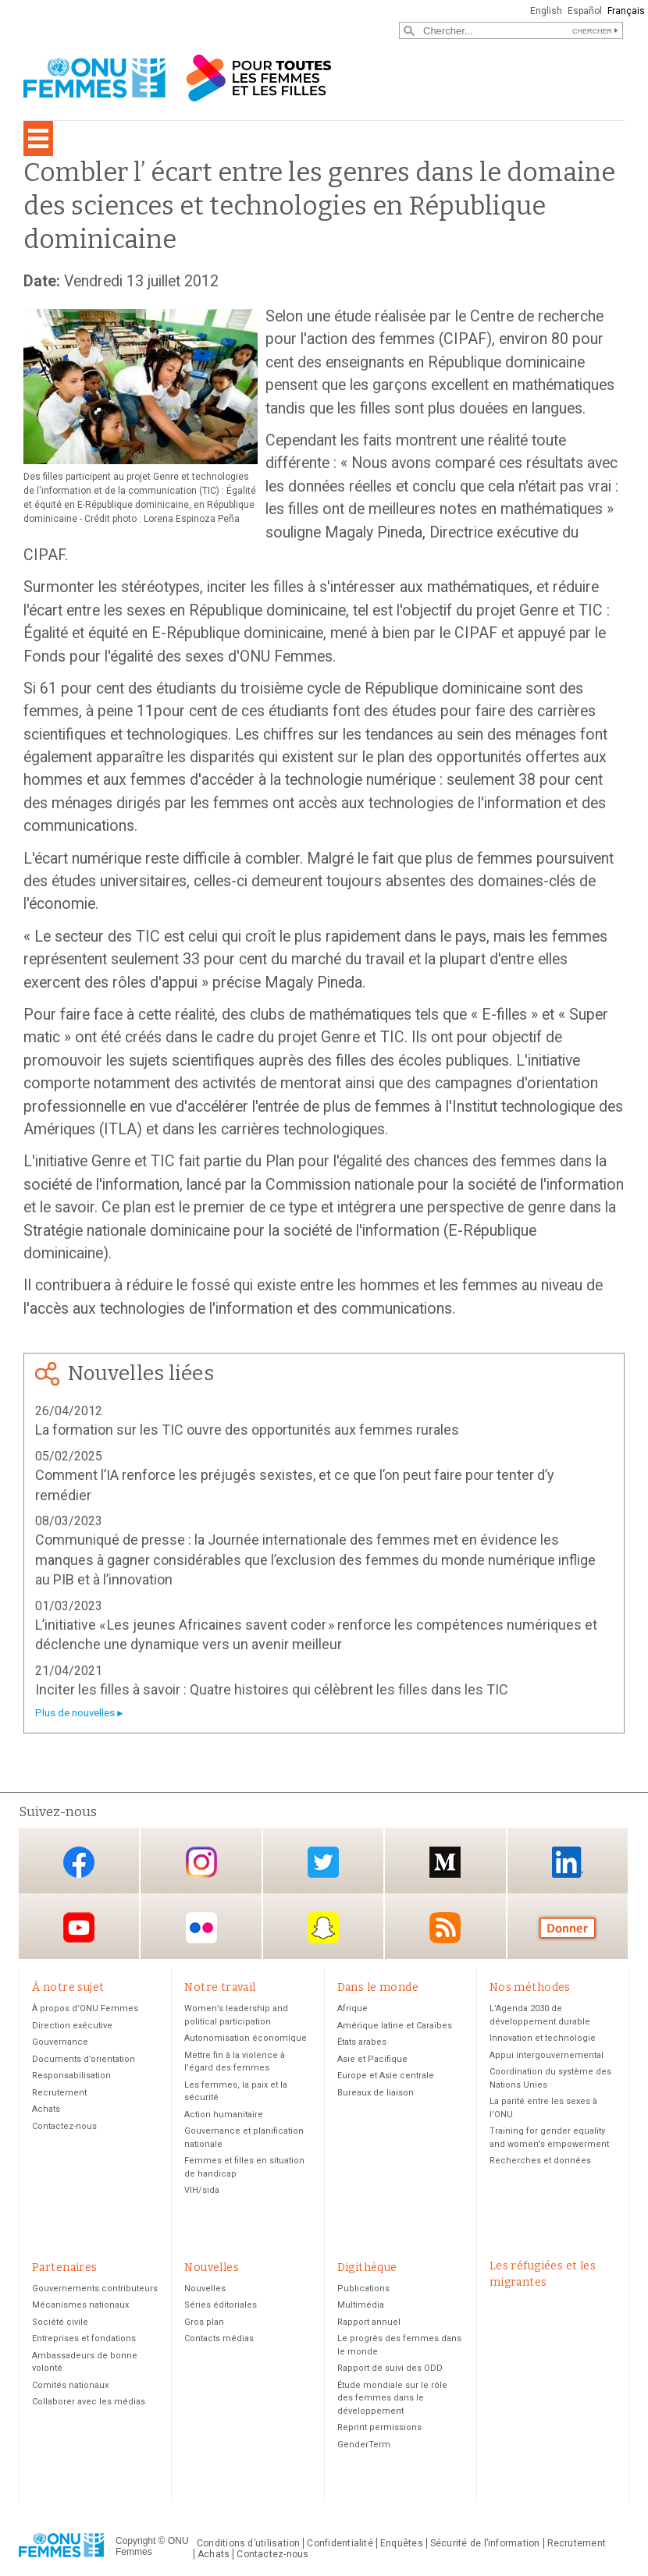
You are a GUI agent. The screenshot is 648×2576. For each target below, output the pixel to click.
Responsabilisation (71, 2075)
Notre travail (219, 1987)
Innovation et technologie (543, 2038)
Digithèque (367, 2267)
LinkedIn (567, 1861)
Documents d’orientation (83, 2059)
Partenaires (65, 2267)
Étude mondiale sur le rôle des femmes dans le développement (392, 2398)
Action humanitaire (223, 2114)
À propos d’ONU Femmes (85, 2008)
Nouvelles (211, 2267)
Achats (46, 2109)
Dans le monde (377, 1987)
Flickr (201, 1927)
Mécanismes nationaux (80, 2305)
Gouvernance (60, 2042)
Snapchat (323, 1927)
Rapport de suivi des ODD (390, 2368)
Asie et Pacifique (372, 2059)
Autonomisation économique (245, 2038)
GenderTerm (363, 2444)
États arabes (361, 2042)
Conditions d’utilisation (249, 2543)
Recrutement (59, 2093)
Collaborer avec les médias (88, 2402)
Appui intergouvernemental (546, 2055)
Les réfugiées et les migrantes (543, 2274)
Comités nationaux (70, 2385)
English (546, 10)
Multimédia (360, 2305)
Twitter (323, 1861)
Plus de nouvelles (75, 1713)
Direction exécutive (72, 2026)
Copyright (135, 2540)
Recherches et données (540, 2161)
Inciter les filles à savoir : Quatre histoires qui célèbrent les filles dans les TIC (271, 1689)
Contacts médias (219, 2338)
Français (626, 10)
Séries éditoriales (220, 2305)
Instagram (201, 1861)
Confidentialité (339, 2543)
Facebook (79, 1861)
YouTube (79, 1927)
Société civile (60, 2322)
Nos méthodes (530, 1987)
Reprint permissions (379, 2427)
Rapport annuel (369, 2322)
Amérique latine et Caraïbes (394, 2026)
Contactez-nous (64, 2126)
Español (585, 10)
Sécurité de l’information (485, 2543)
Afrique (352, 2008)
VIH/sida (201, 2190)
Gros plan (204, 2322)
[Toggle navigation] (38, 138)
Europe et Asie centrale (385, 2075)
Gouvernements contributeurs (95, 2288)
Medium (445, 1861)
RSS (445, 1927)
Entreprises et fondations (84, 2338)
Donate (567, 1927)
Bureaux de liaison (375, 2093)
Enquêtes (401, 2543)
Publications (363, 2288)
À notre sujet (68, 1987)
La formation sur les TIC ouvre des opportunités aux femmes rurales (247, 1429)
